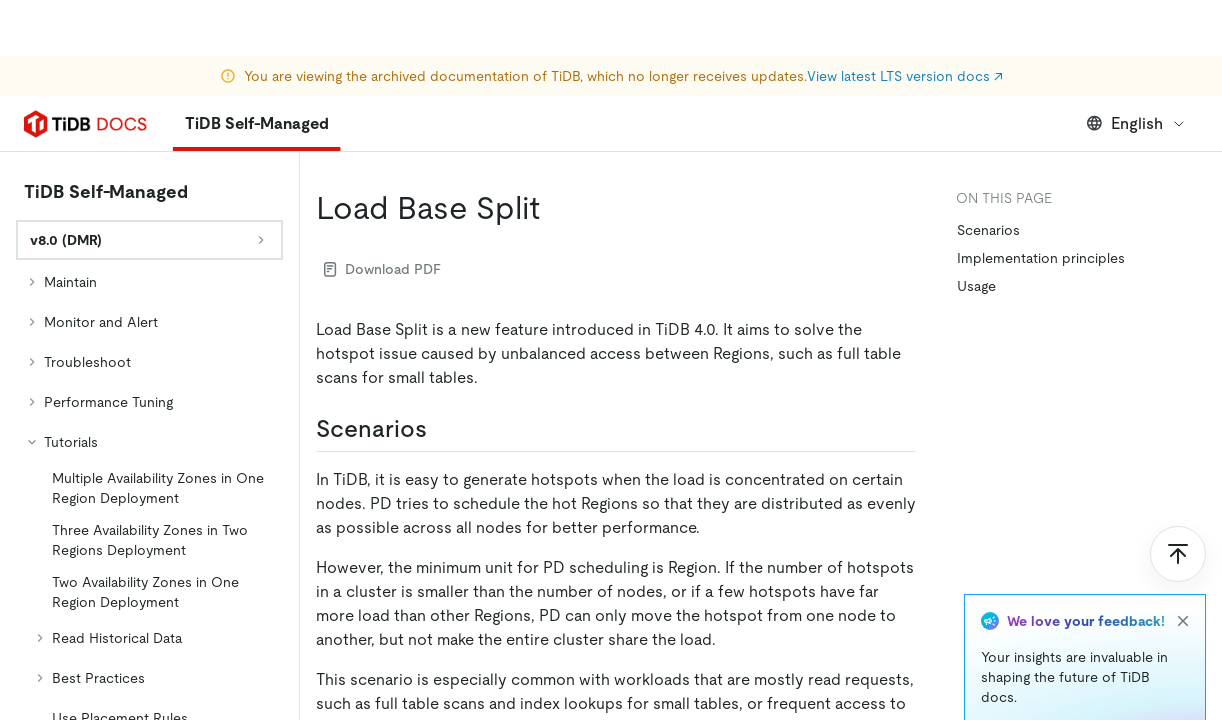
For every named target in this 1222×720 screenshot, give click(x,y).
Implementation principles (1041, 258)
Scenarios (988, 230)
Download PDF (382, 269)
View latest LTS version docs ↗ (905, 20)
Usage (976, 286)
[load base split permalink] (556, 208)
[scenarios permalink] (443, 429)
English (1136, 123)
